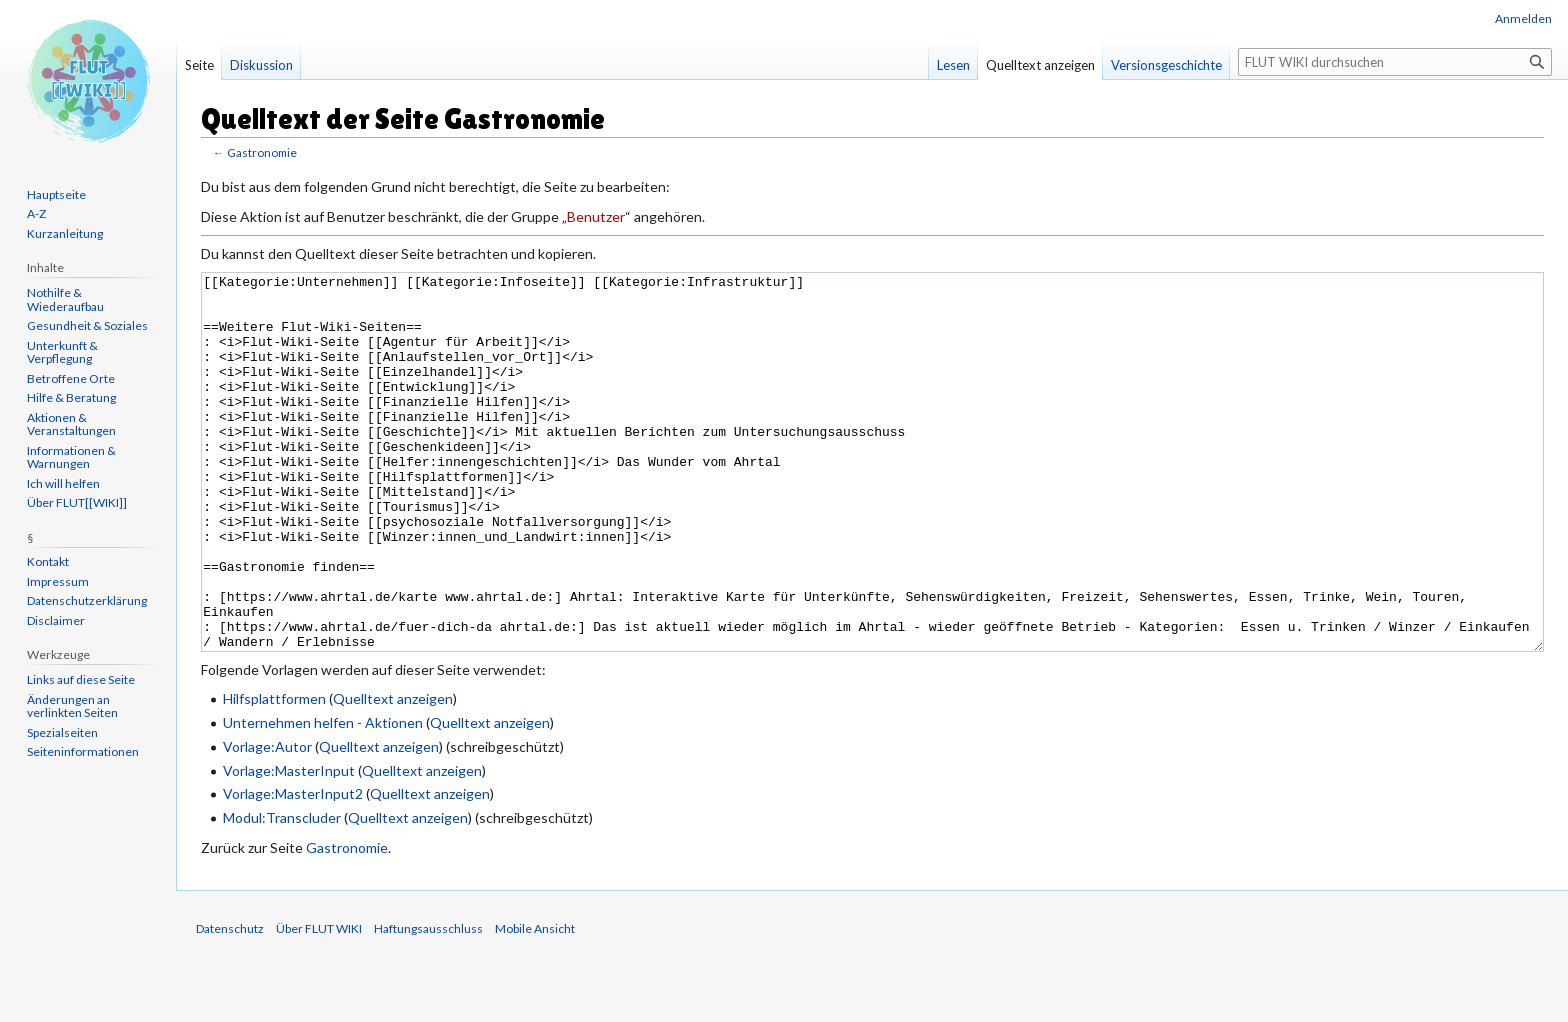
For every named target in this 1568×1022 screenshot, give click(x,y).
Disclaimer (56, 620)
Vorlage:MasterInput (289, 845)
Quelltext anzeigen (393, 773)
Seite (199, 65)
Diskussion (261, 65)
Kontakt (48, 561)
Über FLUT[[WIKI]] (77, 502)
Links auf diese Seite (81, 679)
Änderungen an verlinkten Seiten (72, 706)
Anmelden (1523, 18)
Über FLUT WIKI (319, 1003)
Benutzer (596, 216)
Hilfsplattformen (274, 773)
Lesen (953, 65)
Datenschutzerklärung (87, 600)
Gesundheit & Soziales (87, 325)
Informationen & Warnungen (71, 457)
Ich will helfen (63, 483)
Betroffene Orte (71, 378)
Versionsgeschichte (1166, 65)
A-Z (36, 213)
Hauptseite (56, 194)
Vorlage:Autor (267, 821)
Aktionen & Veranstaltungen (71, 424)
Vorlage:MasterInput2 (293, 868)
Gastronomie (262, 152)
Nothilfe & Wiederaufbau (65, 299)
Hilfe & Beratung (71, 397)
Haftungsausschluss (428, 1003)
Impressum (58, 581)
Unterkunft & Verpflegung (62, 352)
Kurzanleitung (65, 233)
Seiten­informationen (83, 751)
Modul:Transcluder (282, 892)
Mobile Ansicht (535, 1003)
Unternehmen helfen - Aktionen (323, 797)
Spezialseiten (62, 732)
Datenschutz (230, 1003)
